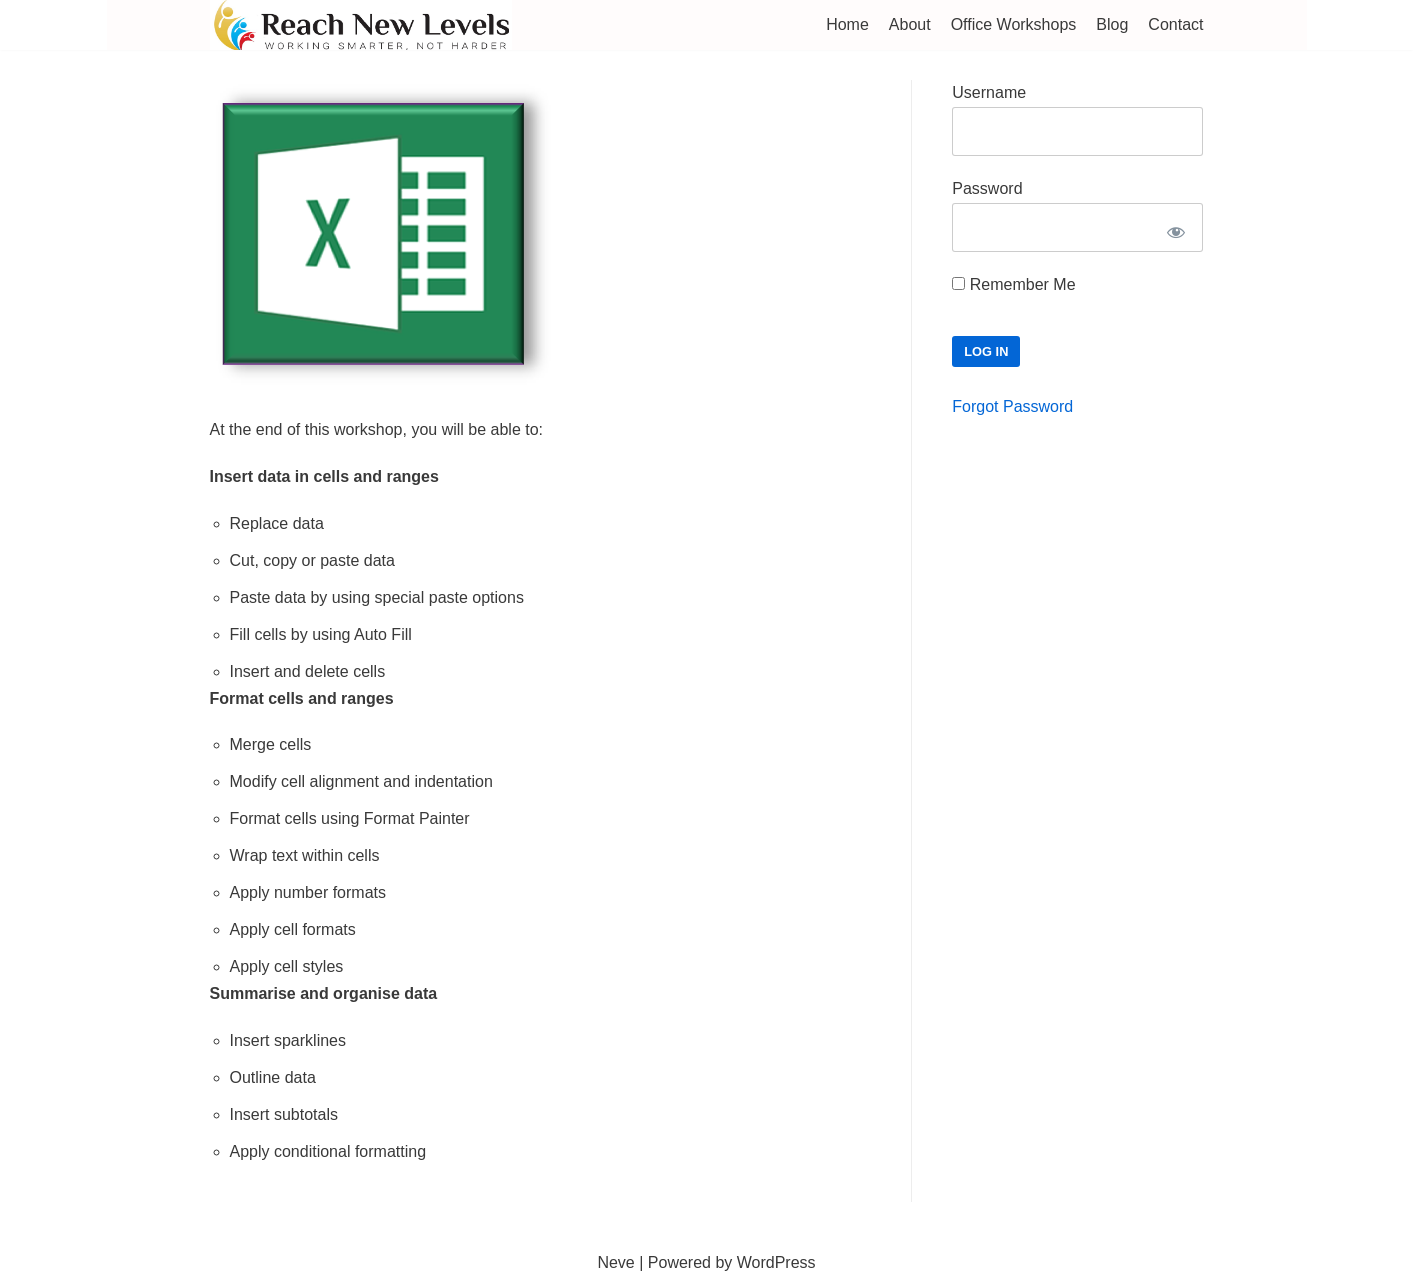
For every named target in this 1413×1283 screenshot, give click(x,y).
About (910, 24)
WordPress (776, 1262)
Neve (615, 1262)
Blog (1112, 24)
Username (989, 92)
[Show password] (1176, 232)
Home (847, 24)
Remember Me (1013, 284)
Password (987, 188)
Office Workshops (1014, 24)
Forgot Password (1012, 406)
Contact (1175, 24)
